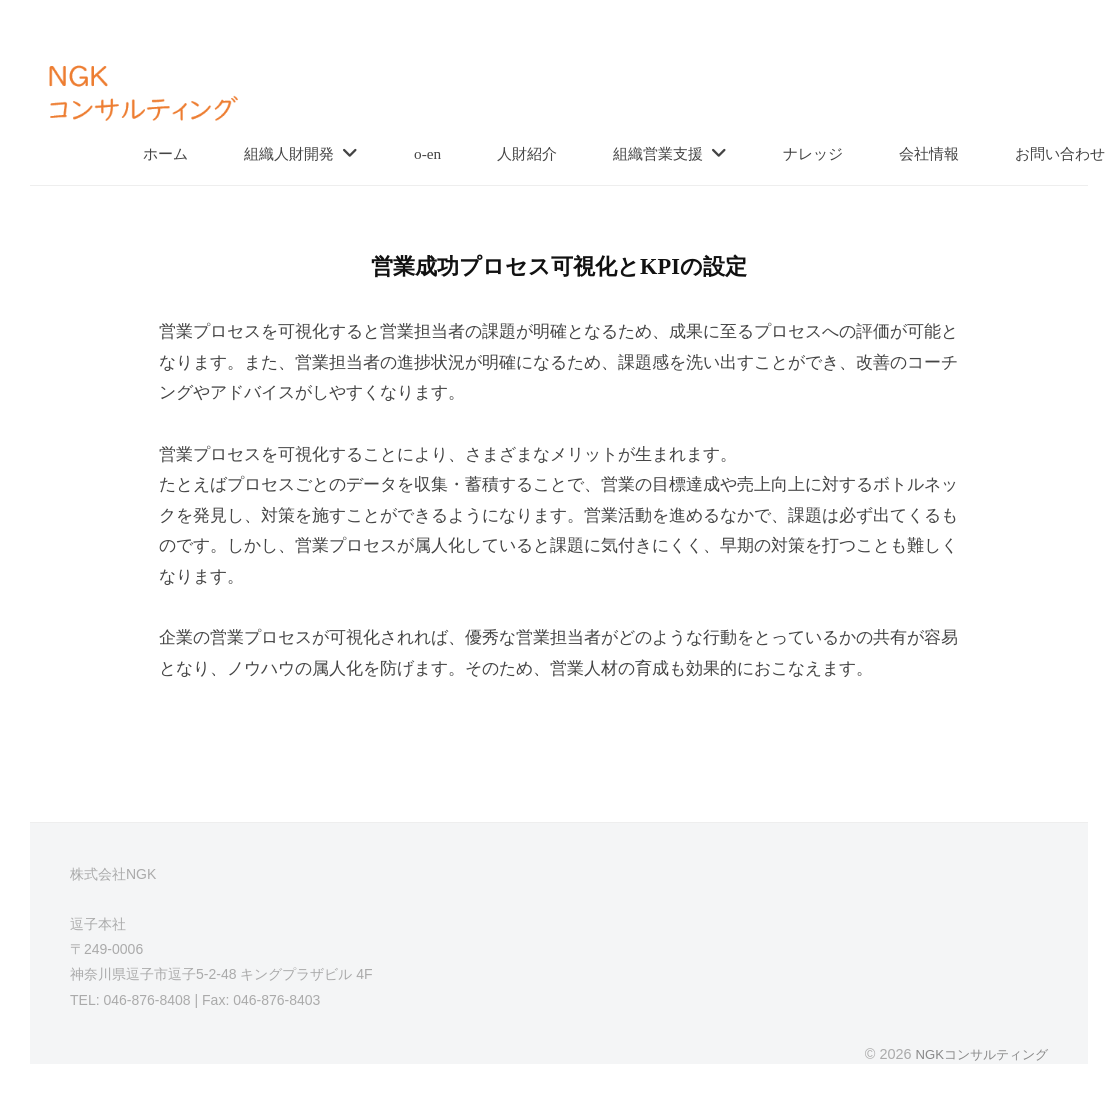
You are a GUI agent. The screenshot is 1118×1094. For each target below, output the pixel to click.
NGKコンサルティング (976, 1054)
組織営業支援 (658, 153)
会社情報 (929, 153)
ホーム (165, 153)
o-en (427, 153)
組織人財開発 (289, 153)
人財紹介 (527, 153)
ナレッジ (813, 153)
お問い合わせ (1060, 153)
